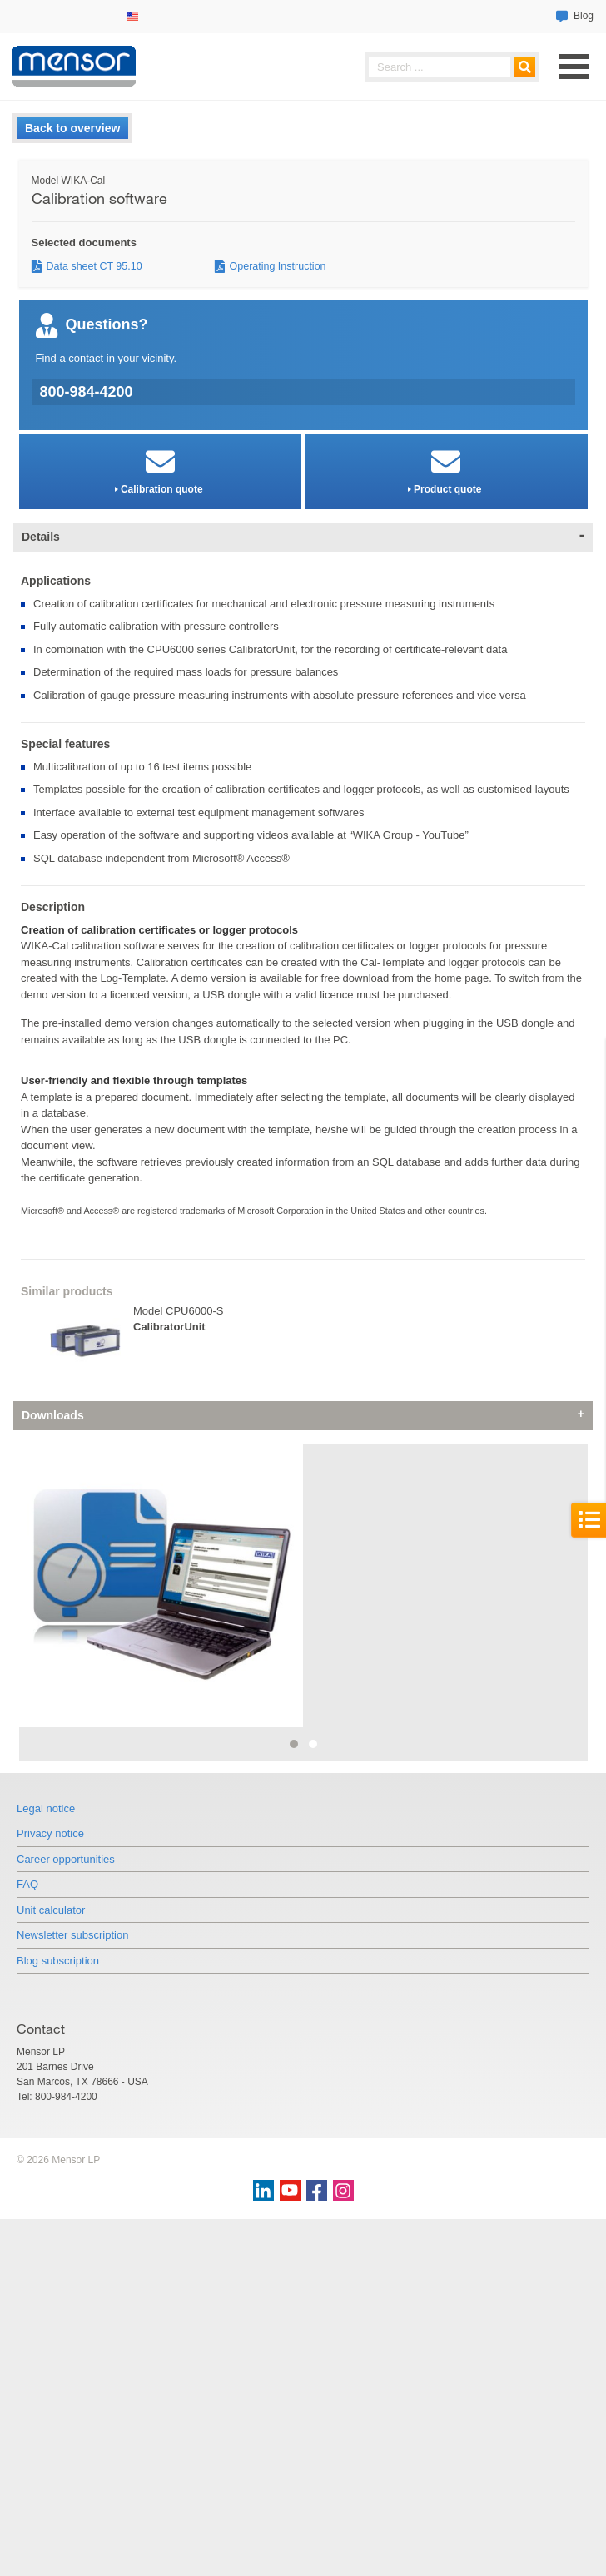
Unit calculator (51, 2193)
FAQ (27, 2168)
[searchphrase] (452, 67)
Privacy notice (50, 2118)
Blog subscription (58, 2244)
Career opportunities (66, 2143)
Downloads (53, 1415)
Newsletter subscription (72, 2219)
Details (41, 536)
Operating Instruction (278, 266)
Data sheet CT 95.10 (94, 266)
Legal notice (46, 2092)
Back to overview (72, 128)
